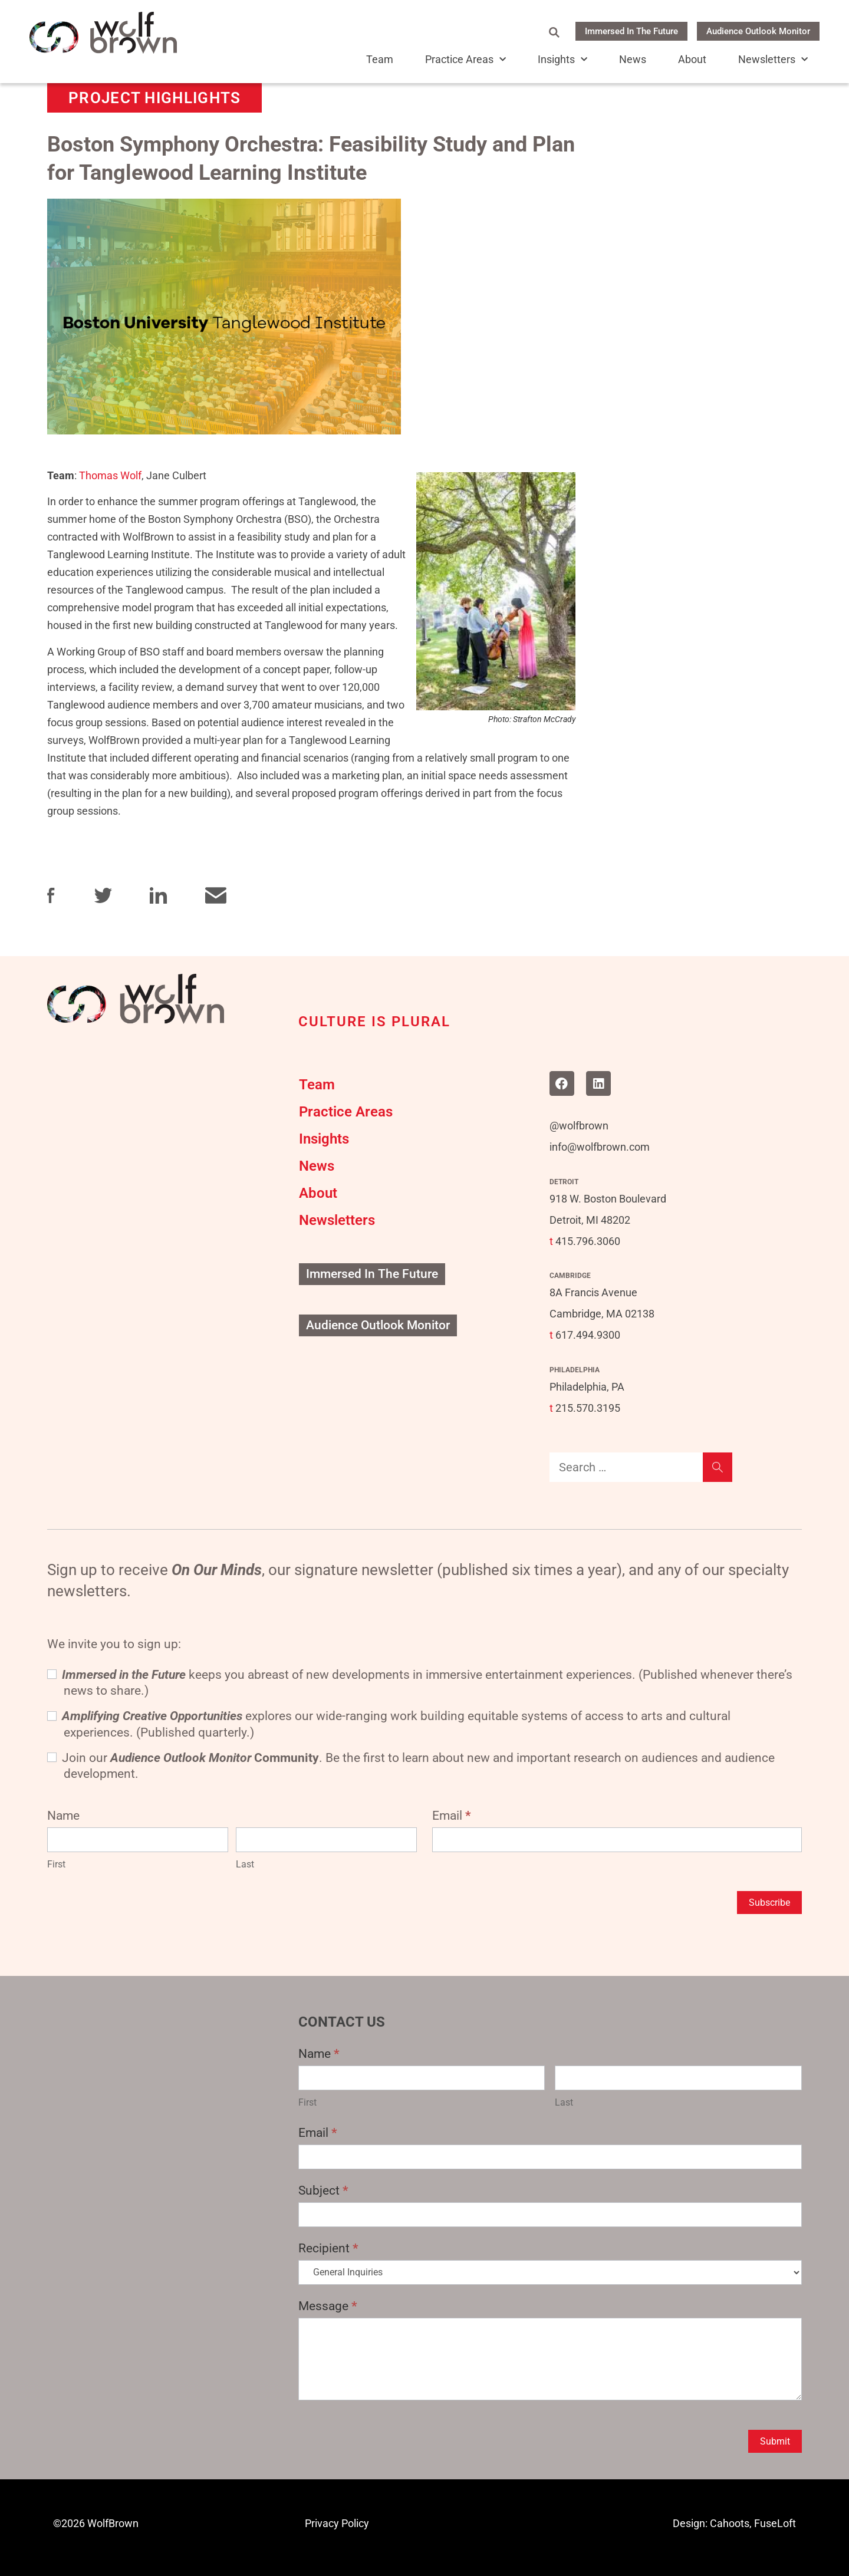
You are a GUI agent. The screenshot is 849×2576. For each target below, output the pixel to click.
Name (319, 2054)
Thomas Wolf (110, 475)
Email (451, 1816)
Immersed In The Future (631, 31)
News (632, 59)
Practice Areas (465, 59)
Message (327, 2306)
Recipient (328, 2248)
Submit (775, 2441)
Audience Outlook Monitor (758, 31)
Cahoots (729, 2523)
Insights (562, 59)
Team (379, 59)
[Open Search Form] (554, 32)
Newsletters (773, 59)
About (692, 59)
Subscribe (769, 1902)
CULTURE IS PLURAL (374, 1021)
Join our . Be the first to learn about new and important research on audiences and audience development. (411, 1766)
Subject (323, 2190)
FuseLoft (775, 2523)
